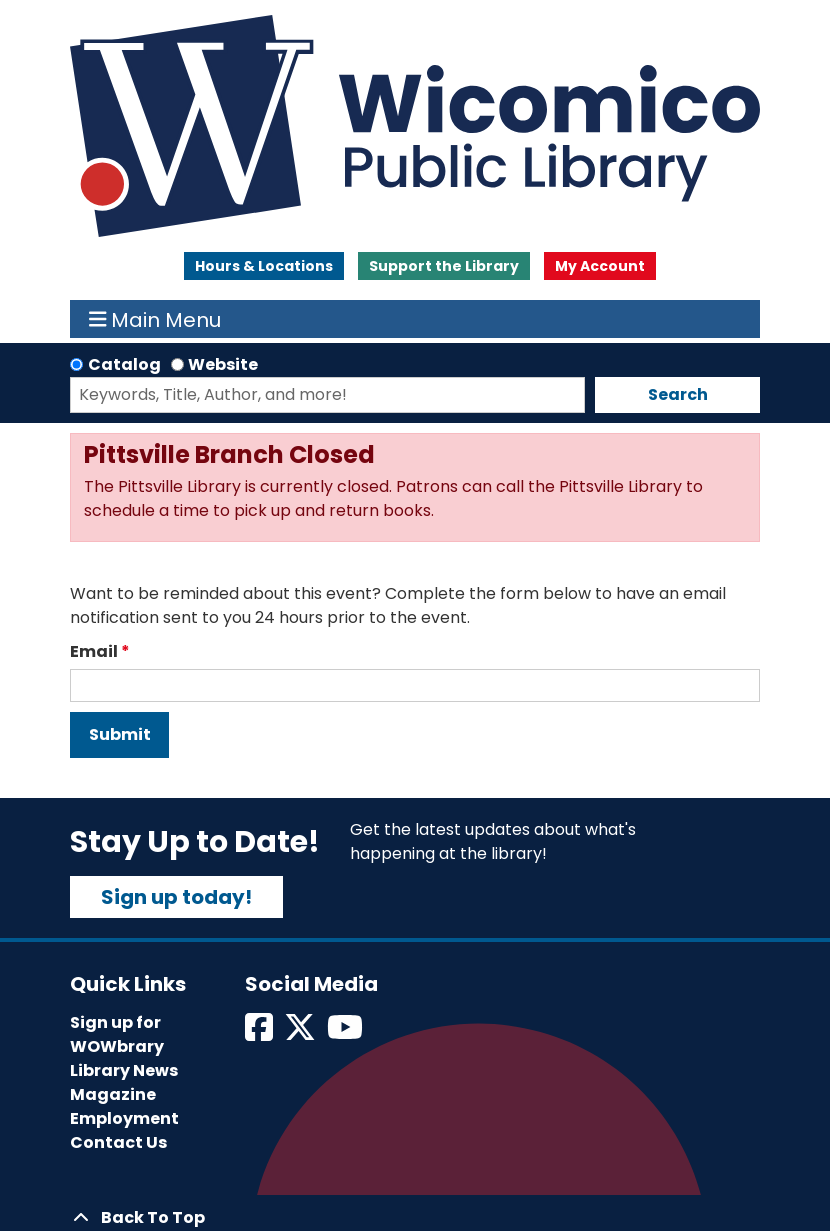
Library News (124, 1070)
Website (223, 364)
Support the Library (444, 266)
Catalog (124, 364)
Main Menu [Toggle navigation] (155, 319)
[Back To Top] (415, 1218)
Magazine (113, 1094)
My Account (600, 266)
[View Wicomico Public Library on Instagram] (346, 1033)
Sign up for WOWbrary (117, 1034)
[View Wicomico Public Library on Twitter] (301, 1033)
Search (678, 394)
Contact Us (118, 1142)
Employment (124, 1118)
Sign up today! (176, 897)
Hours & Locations (264, 266)
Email (94, 651)
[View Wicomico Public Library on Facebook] (260, 1033)
